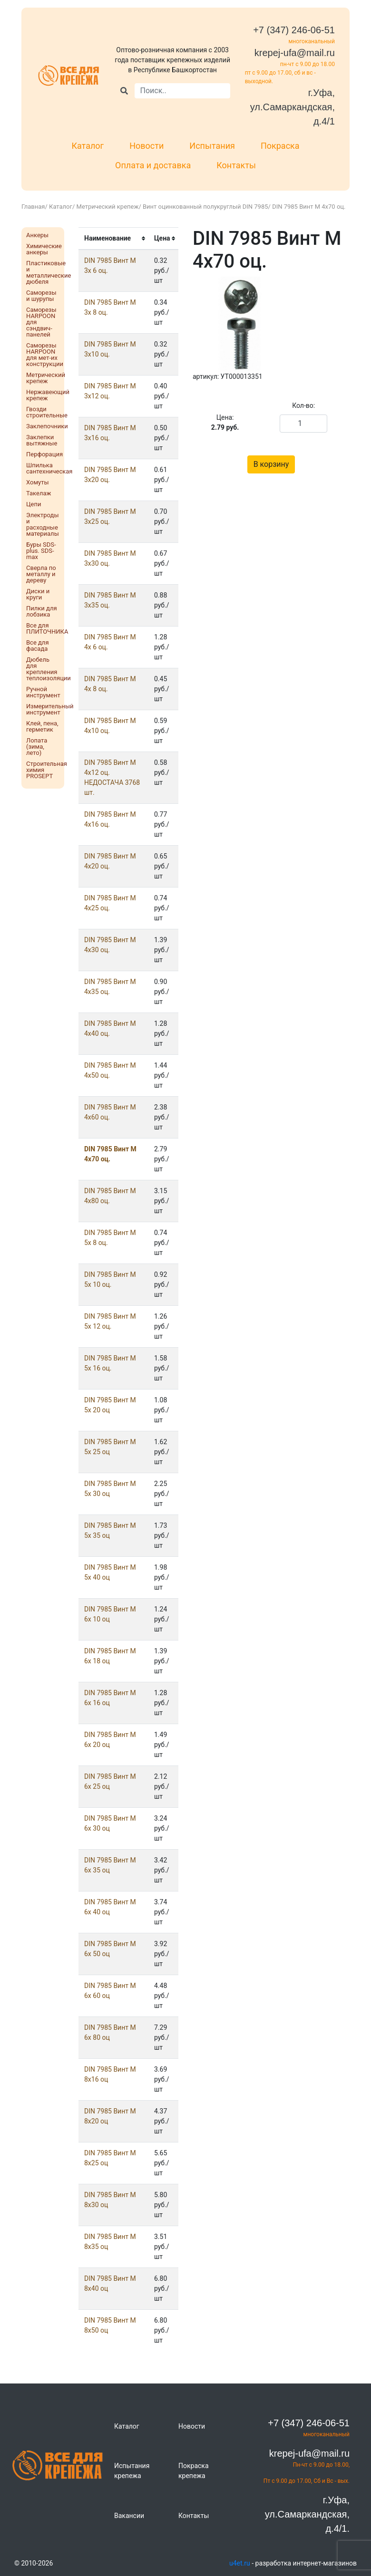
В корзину (271, 464)
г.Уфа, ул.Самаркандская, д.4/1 (292, 106)
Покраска (280, 146)
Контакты (236, 165)
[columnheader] (113, 239)
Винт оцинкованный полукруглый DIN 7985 (205, 206)
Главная (33, 206)
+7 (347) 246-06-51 (294, 30)
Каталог (87, 146)
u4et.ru (239, 2563)
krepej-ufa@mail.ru (294, 53)
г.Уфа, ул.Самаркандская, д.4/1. (307, 2514)
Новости (146, 146)
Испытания (212, 146)
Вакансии (129, 2515)
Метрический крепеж (108, 206)
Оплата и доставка (153, 165)
